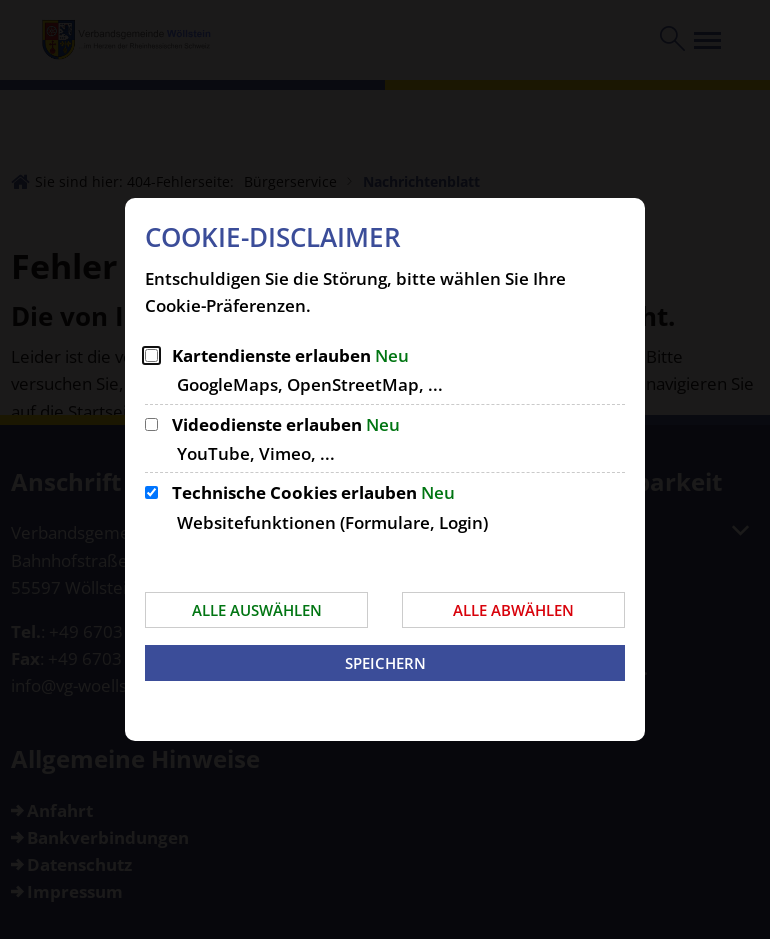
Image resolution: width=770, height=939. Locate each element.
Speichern (385, 663)
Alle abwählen (513, 610)
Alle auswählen (257, 610)
